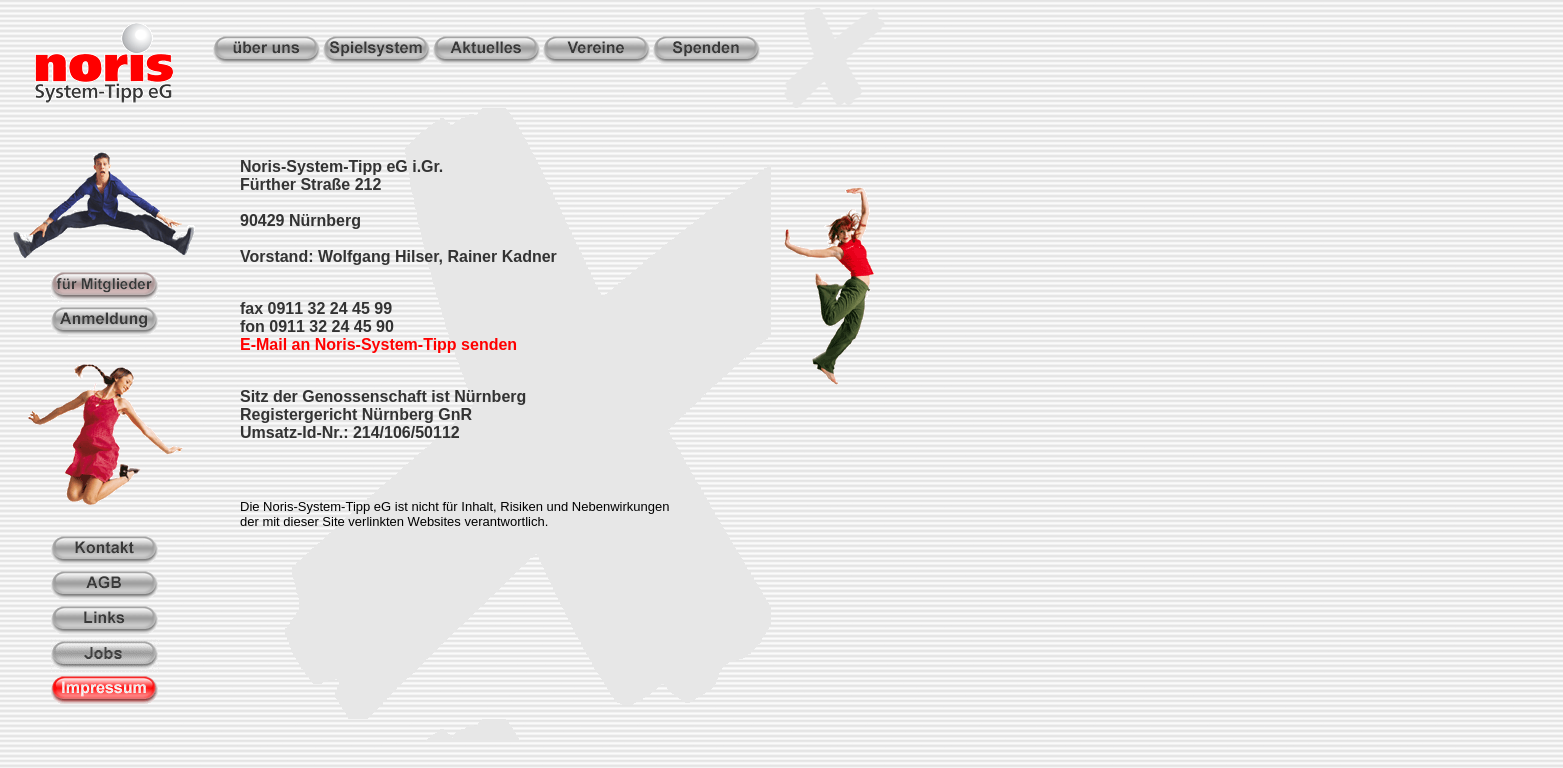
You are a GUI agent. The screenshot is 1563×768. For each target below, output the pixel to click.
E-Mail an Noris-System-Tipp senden (378, 344)
